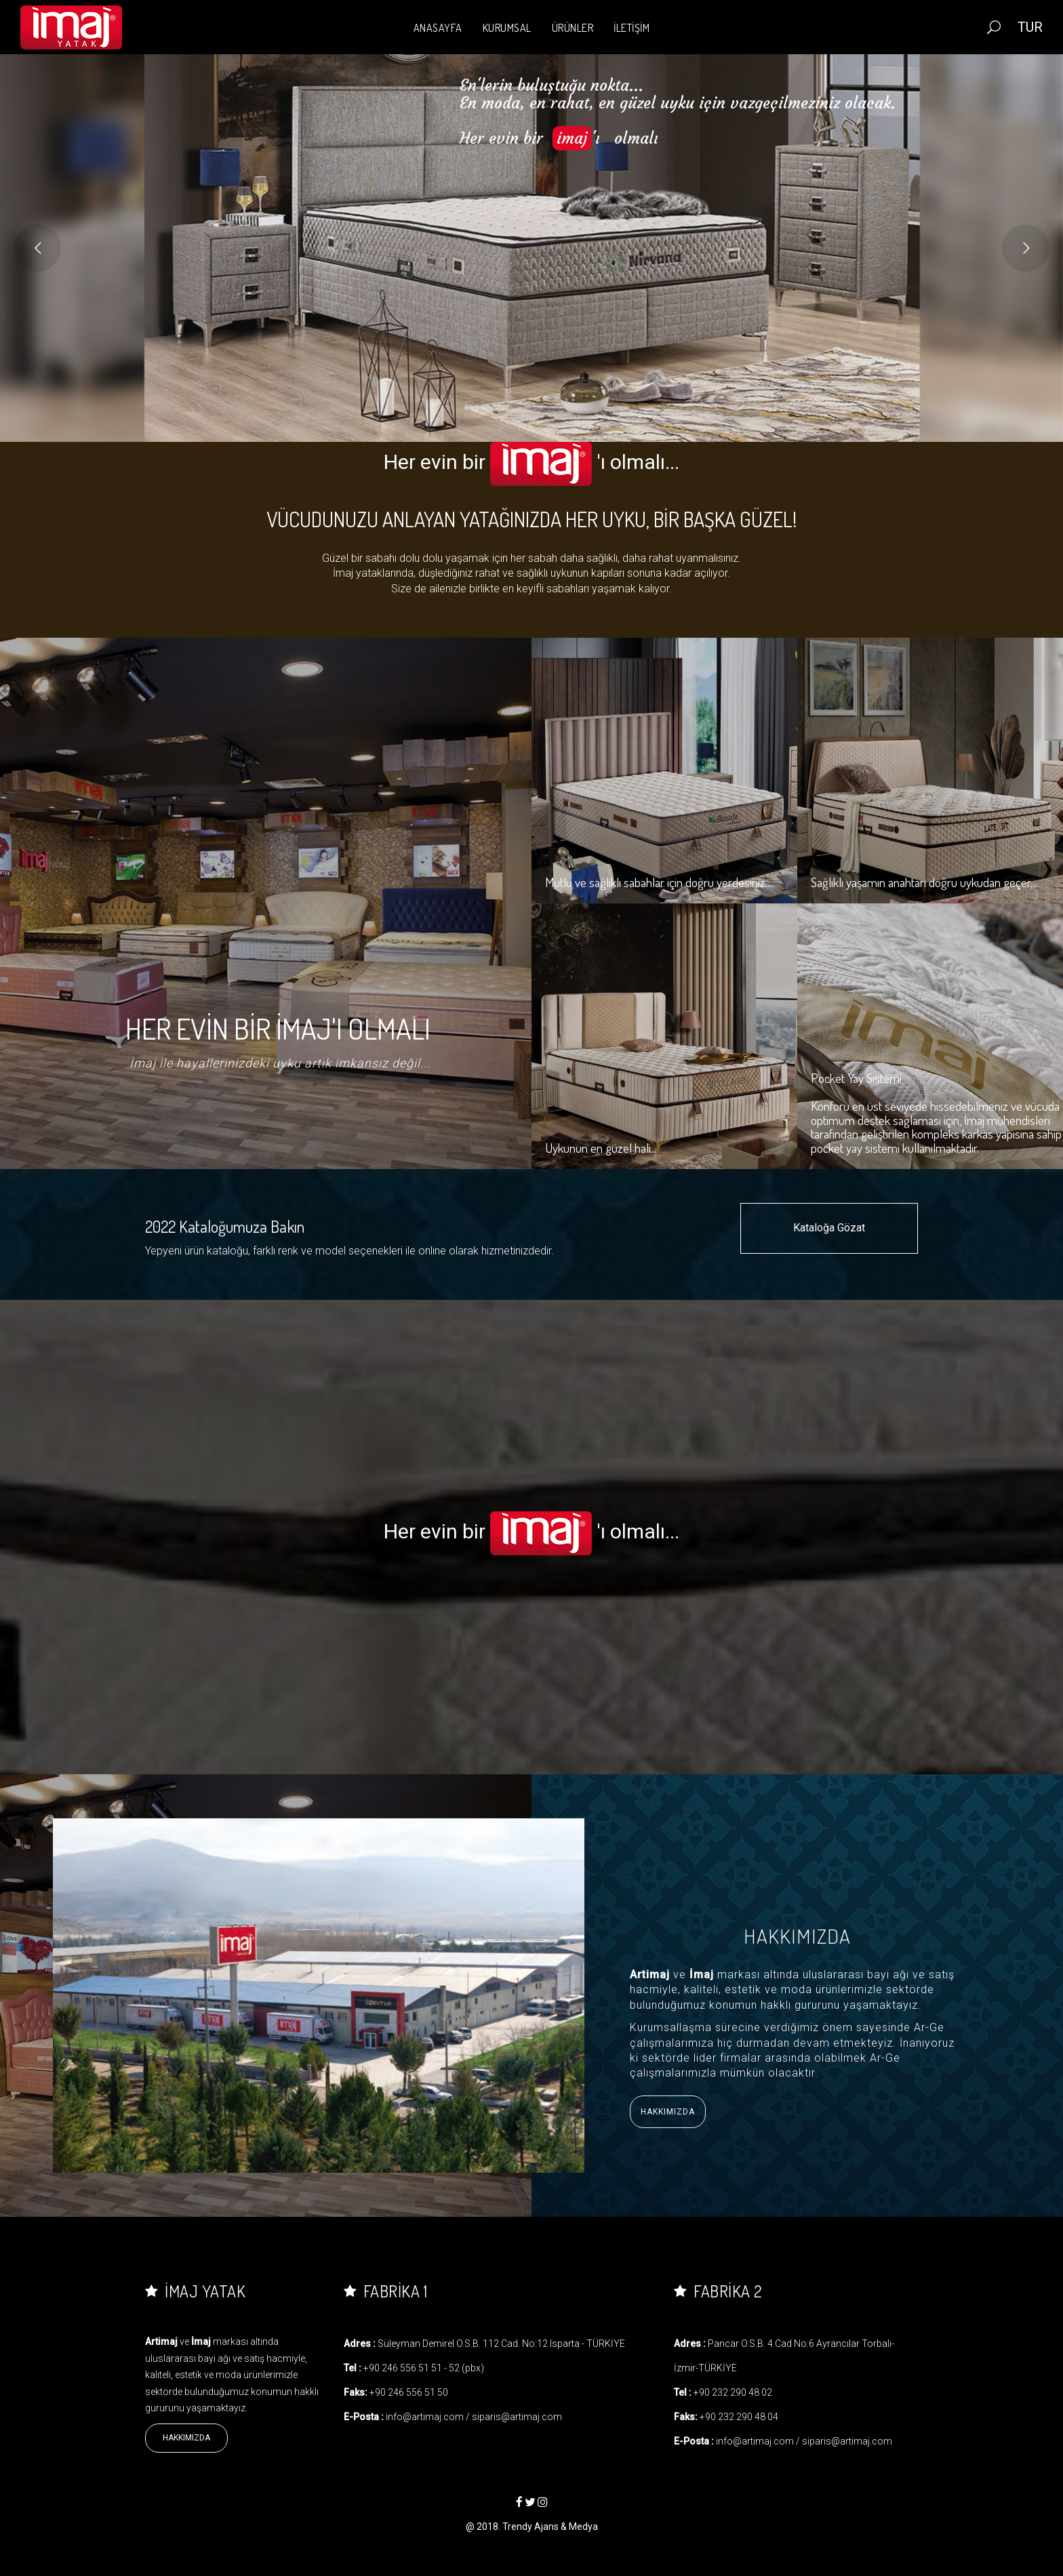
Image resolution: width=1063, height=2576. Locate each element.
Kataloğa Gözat (829, 1227)
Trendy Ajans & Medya (550, 2526)
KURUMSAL (507, 28)
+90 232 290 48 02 (733, 2392)
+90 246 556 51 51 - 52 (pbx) (423, 2368)
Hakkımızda (668, 2112)
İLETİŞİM (631, 28)
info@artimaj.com (425, 2416)
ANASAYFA (438, 28)
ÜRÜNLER (573, 28)
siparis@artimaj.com (517, 2416)
